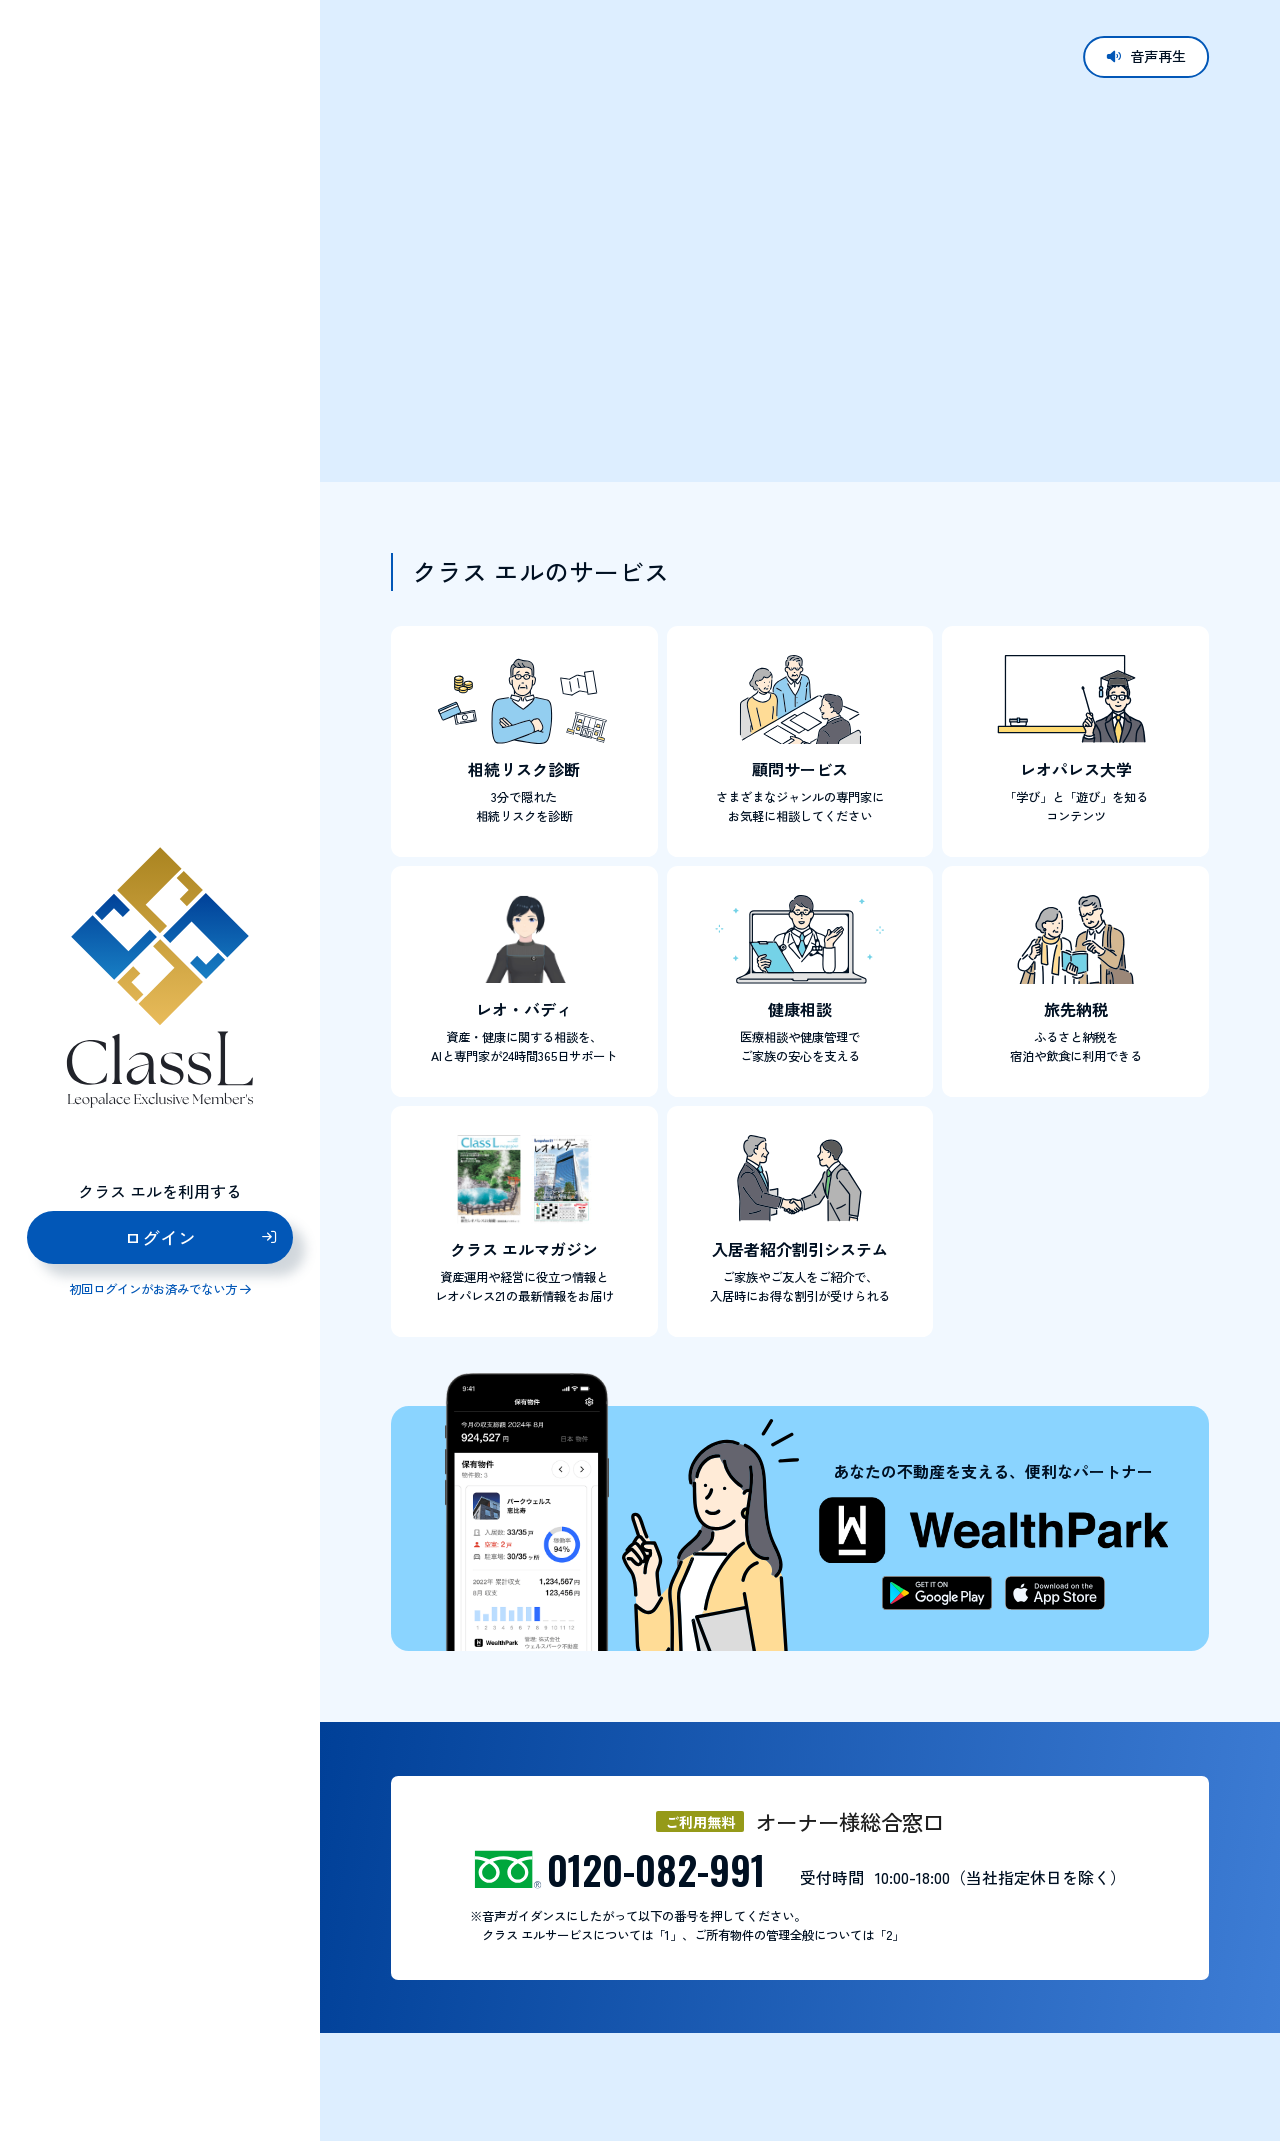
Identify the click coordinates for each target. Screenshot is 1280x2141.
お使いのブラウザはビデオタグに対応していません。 (800, 240)
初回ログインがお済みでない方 (153, 1289)
